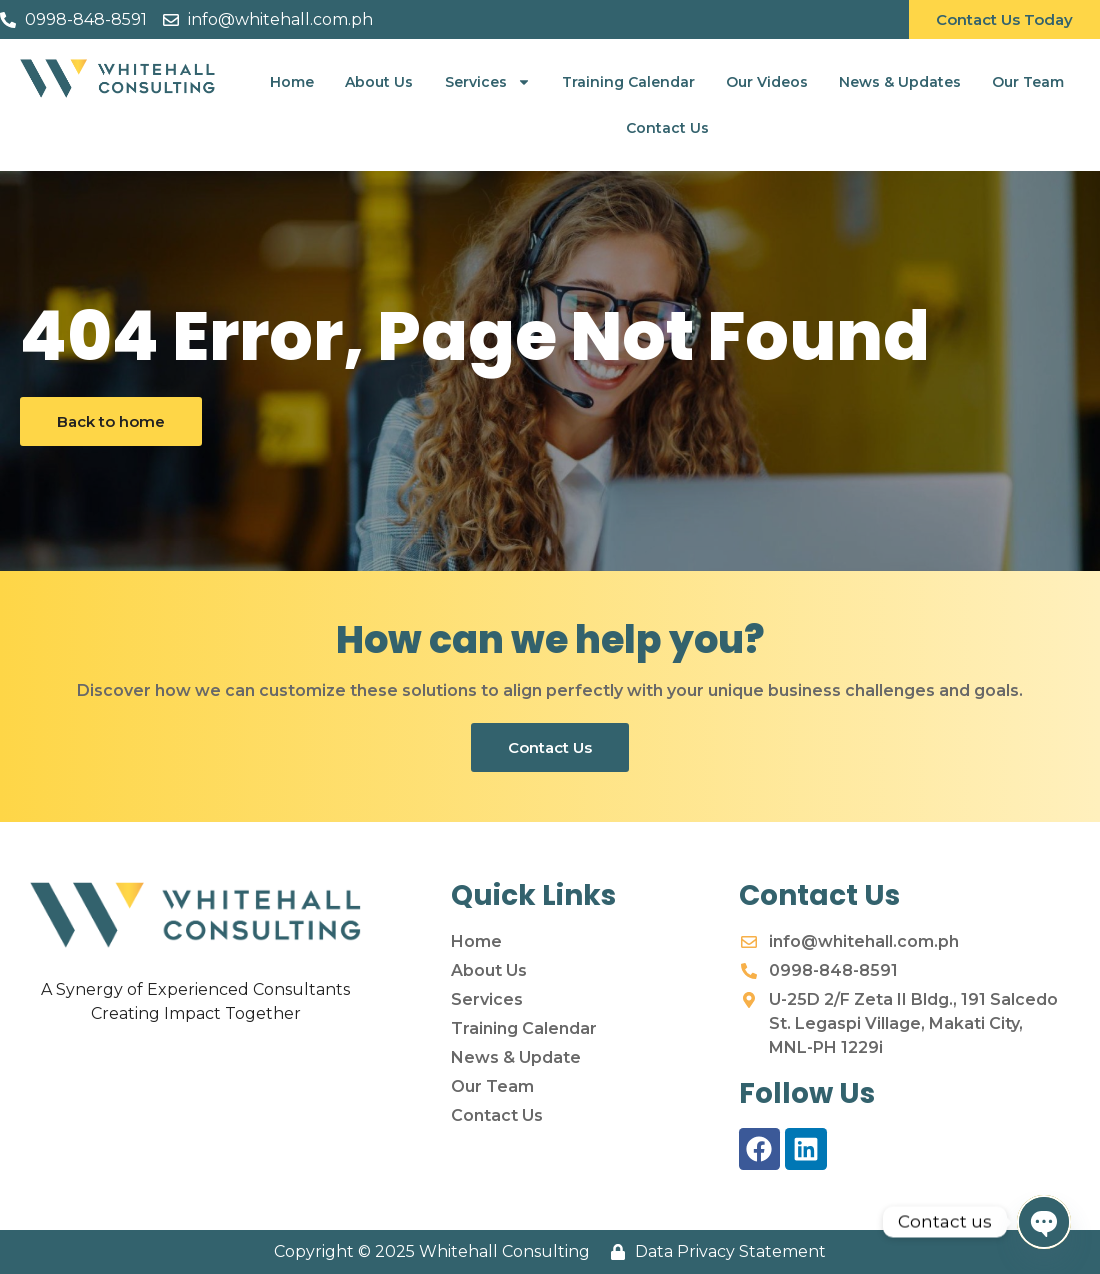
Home (292, 82)
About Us (379, 82)
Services (488, 82)
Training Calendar (628, 82)
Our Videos (767, 82)
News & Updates (900, 82)
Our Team (1028, 82)
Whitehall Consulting (504, 1251)
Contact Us (667, 128)
